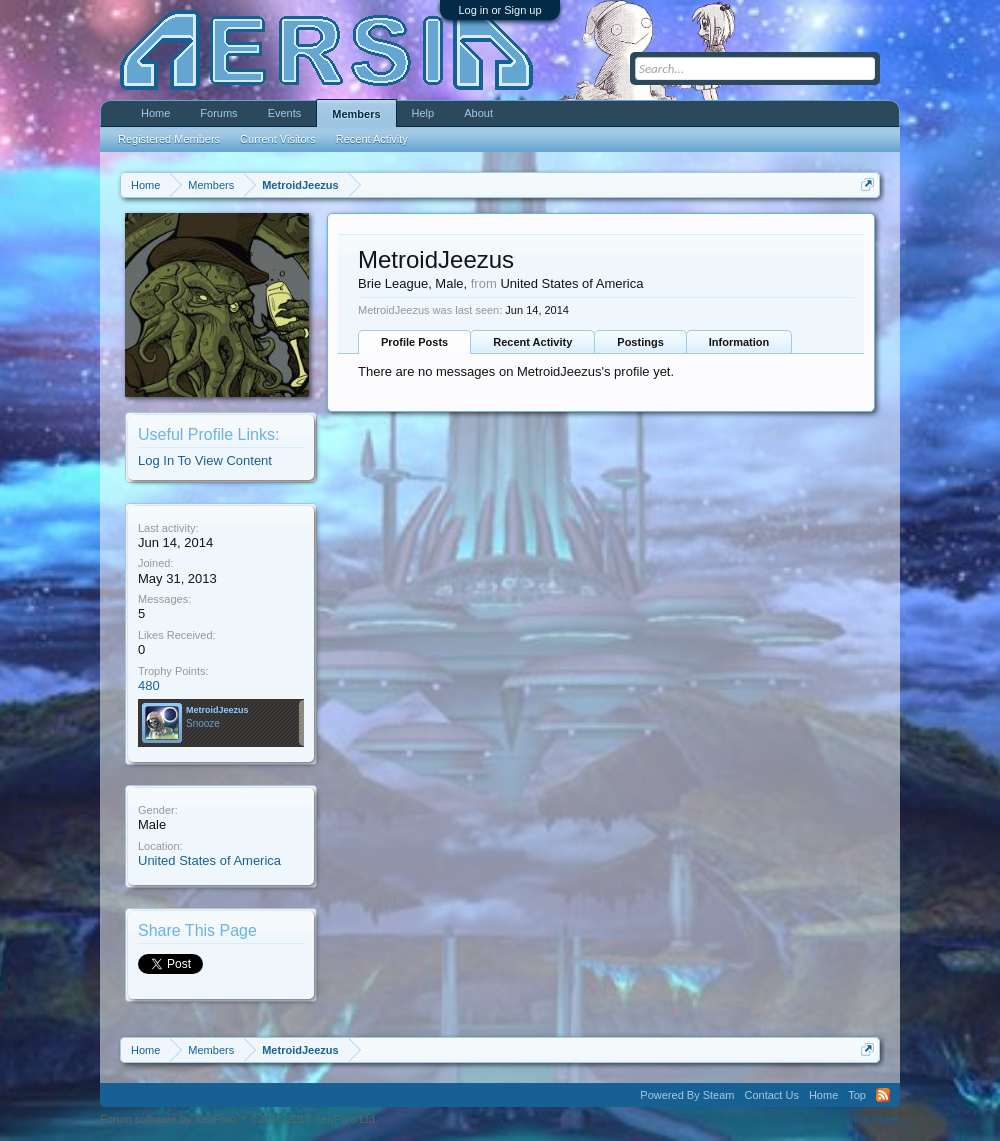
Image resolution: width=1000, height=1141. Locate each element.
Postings (640, 342)
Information (739, 342)
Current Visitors (278, 139)
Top (857, 1095)
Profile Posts (414, 342)
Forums (218, 113)
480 (149, 685)
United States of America (209, 860)
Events (285, 113)
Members (356, 114)
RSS (883, 1095)
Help (423, 113)
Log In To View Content (205, 460)
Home (155, 113)
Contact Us (771, 1095)
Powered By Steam (687, 1095)
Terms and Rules (858, 1119)
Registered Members (169, 139)
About (478, 113)
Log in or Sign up (499, 10)
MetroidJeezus (217, 710)
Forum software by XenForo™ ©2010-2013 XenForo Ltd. (239, 1119)
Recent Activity (532, 342)
